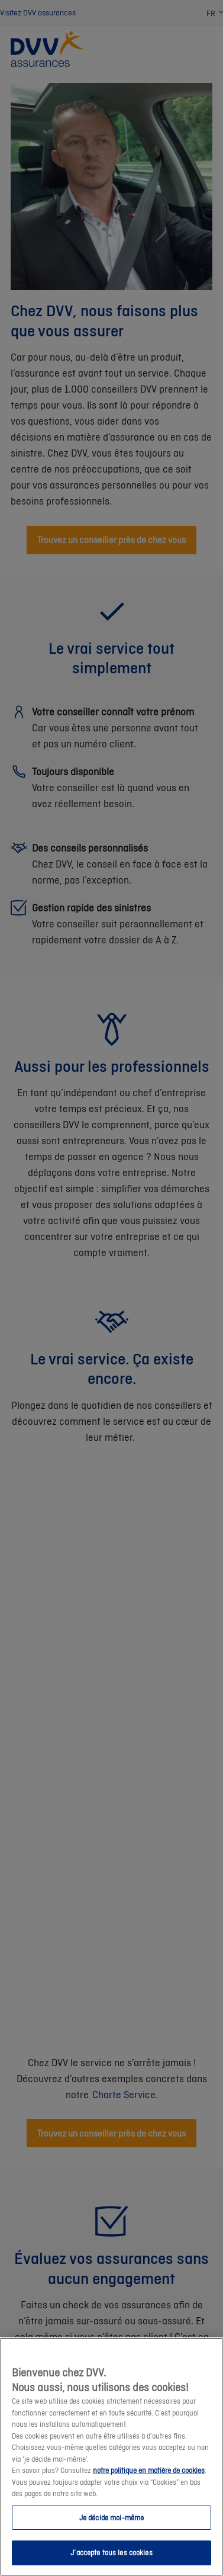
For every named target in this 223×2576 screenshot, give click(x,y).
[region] (111, 2456)
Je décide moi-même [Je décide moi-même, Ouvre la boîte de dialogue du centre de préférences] (111, 2518)
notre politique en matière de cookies (149, 2470)
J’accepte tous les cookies (111, 2553)
